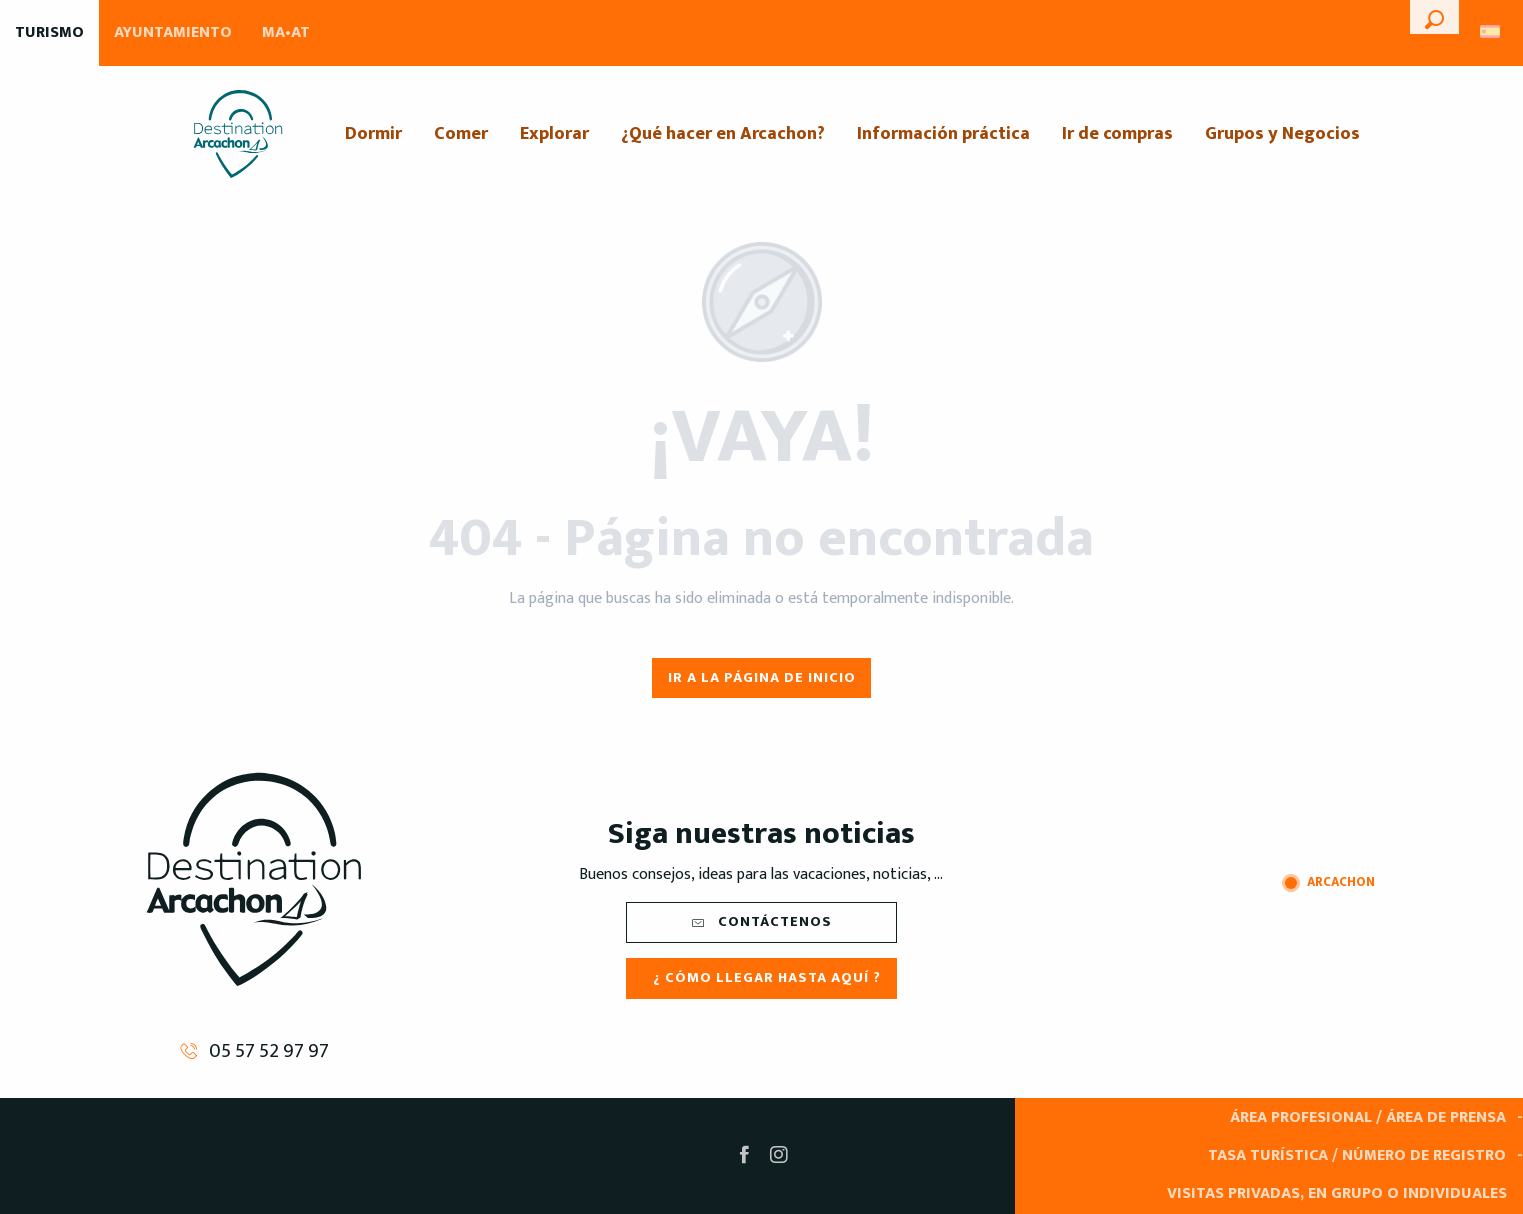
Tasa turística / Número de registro (1357, 1155)
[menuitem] (238, 134)
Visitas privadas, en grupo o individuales (1337, 1193)
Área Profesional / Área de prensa (1368, 1117)
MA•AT (286, 32)
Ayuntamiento (173, 32)
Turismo (49, 32)
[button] (1434, 17)
